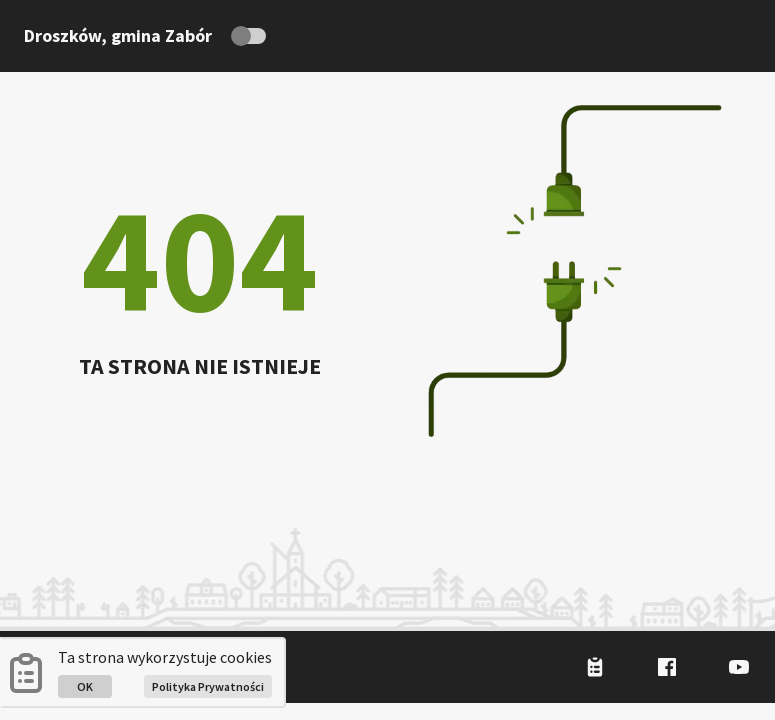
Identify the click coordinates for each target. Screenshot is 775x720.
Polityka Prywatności (208, 686)
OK (85, 686)
